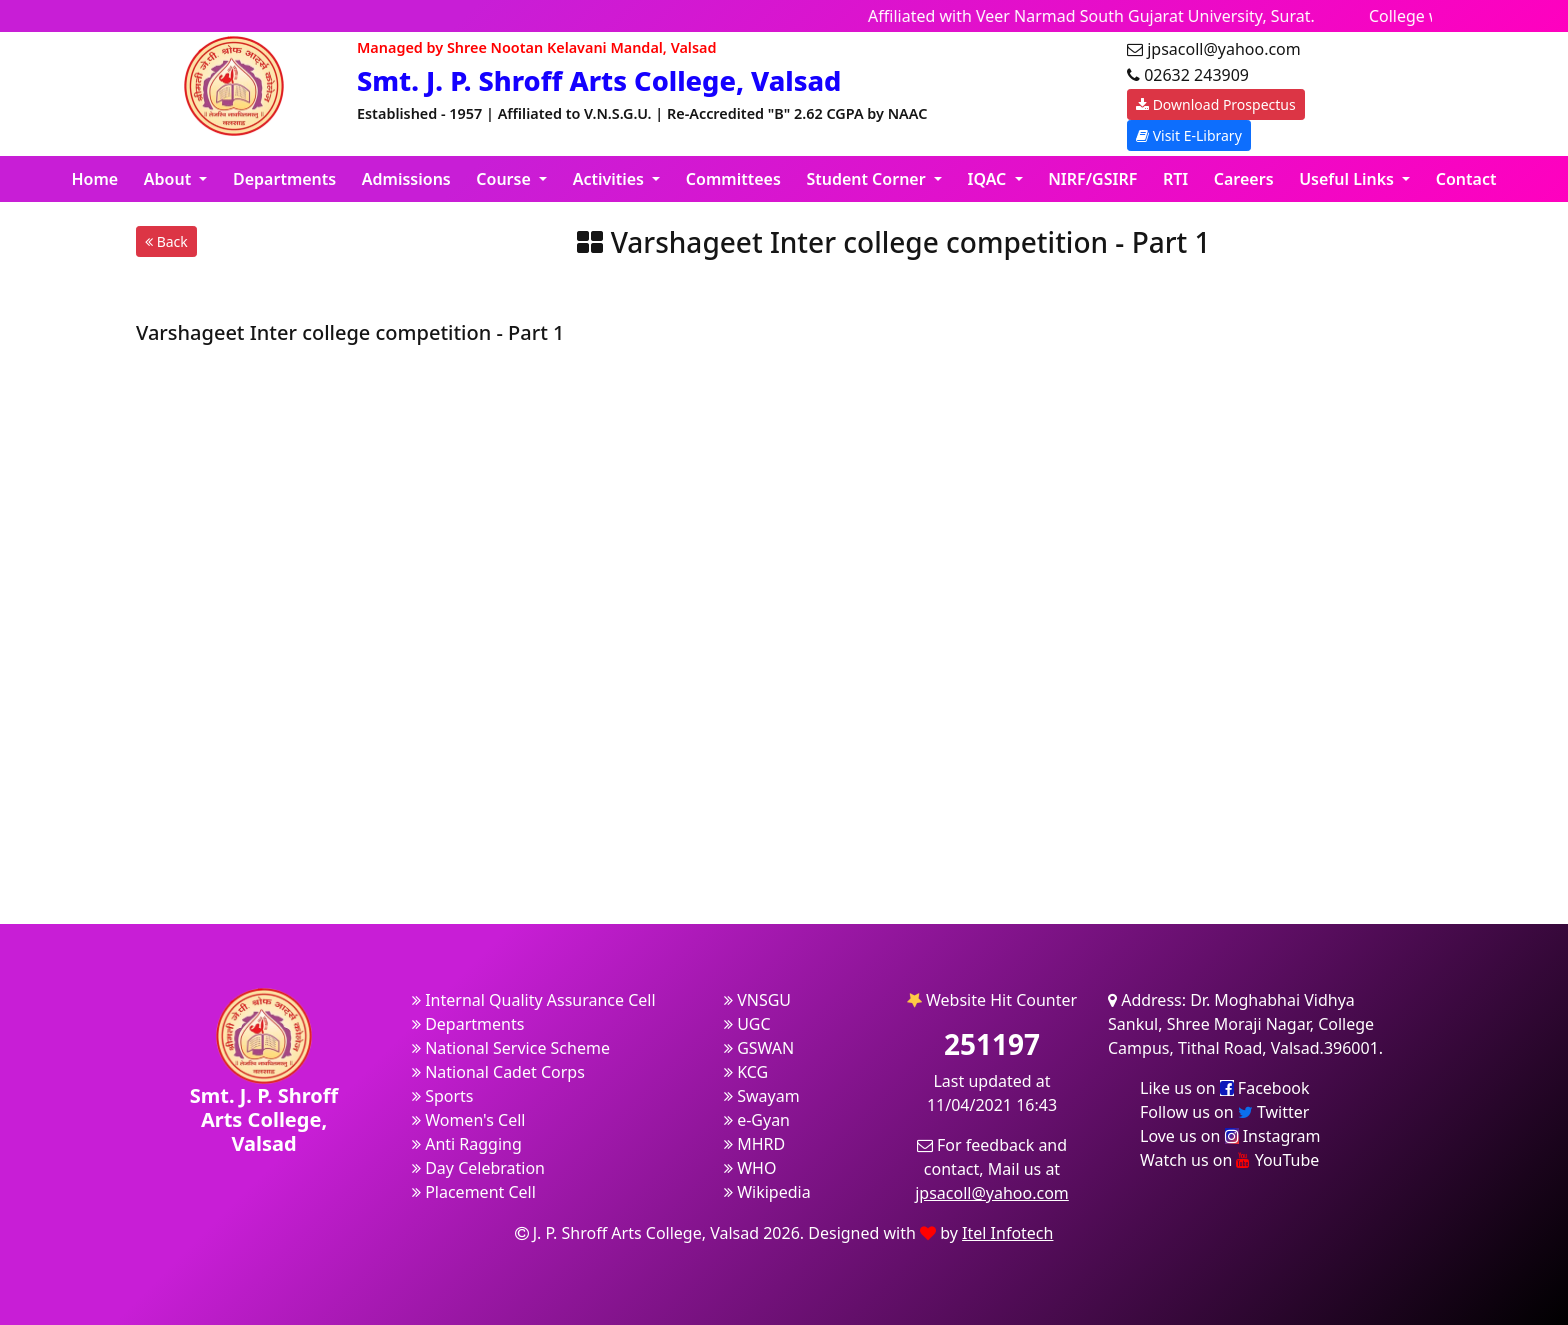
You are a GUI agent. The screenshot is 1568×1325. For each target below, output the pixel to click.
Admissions (406, 179)
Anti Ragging (467, 1144)
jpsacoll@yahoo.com (992, 1193)
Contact (1466, 179)
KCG (746, 1072)
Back (166, 241)
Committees (733, 179)
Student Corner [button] (867, 179)
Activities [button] (611, 179)
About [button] (170, 179)
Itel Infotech (1007, 1233)
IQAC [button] (989, 179)
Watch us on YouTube (1229, 1160)
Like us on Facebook (1225, 1088)
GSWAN (759, 1048)
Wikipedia (767, 1192)
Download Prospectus (1216, 104)
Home (95, 179)
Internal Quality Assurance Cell (534, 1000)
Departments (284, 179)
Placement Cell (474, 1192)
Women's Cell (468, 1120)
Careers (1244, 179)
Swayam (762, 1096)
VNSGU (757, 1000)
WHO (750, 1168)
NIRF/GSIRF (1092, 179)
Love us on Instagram (1230, 1136)
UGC (747, 1024)
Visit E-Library (1189, 135)
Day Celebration (478, 1168)
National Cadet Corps (498, 1072)
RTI (1175, 179)
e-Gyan (757, 1120)
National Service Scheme (511, 1048)
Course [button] (505, 179)
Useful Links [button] (1348, 179)
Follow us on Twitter (1224, 1112)
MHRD (754, 1144)
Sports (443, 1096)
